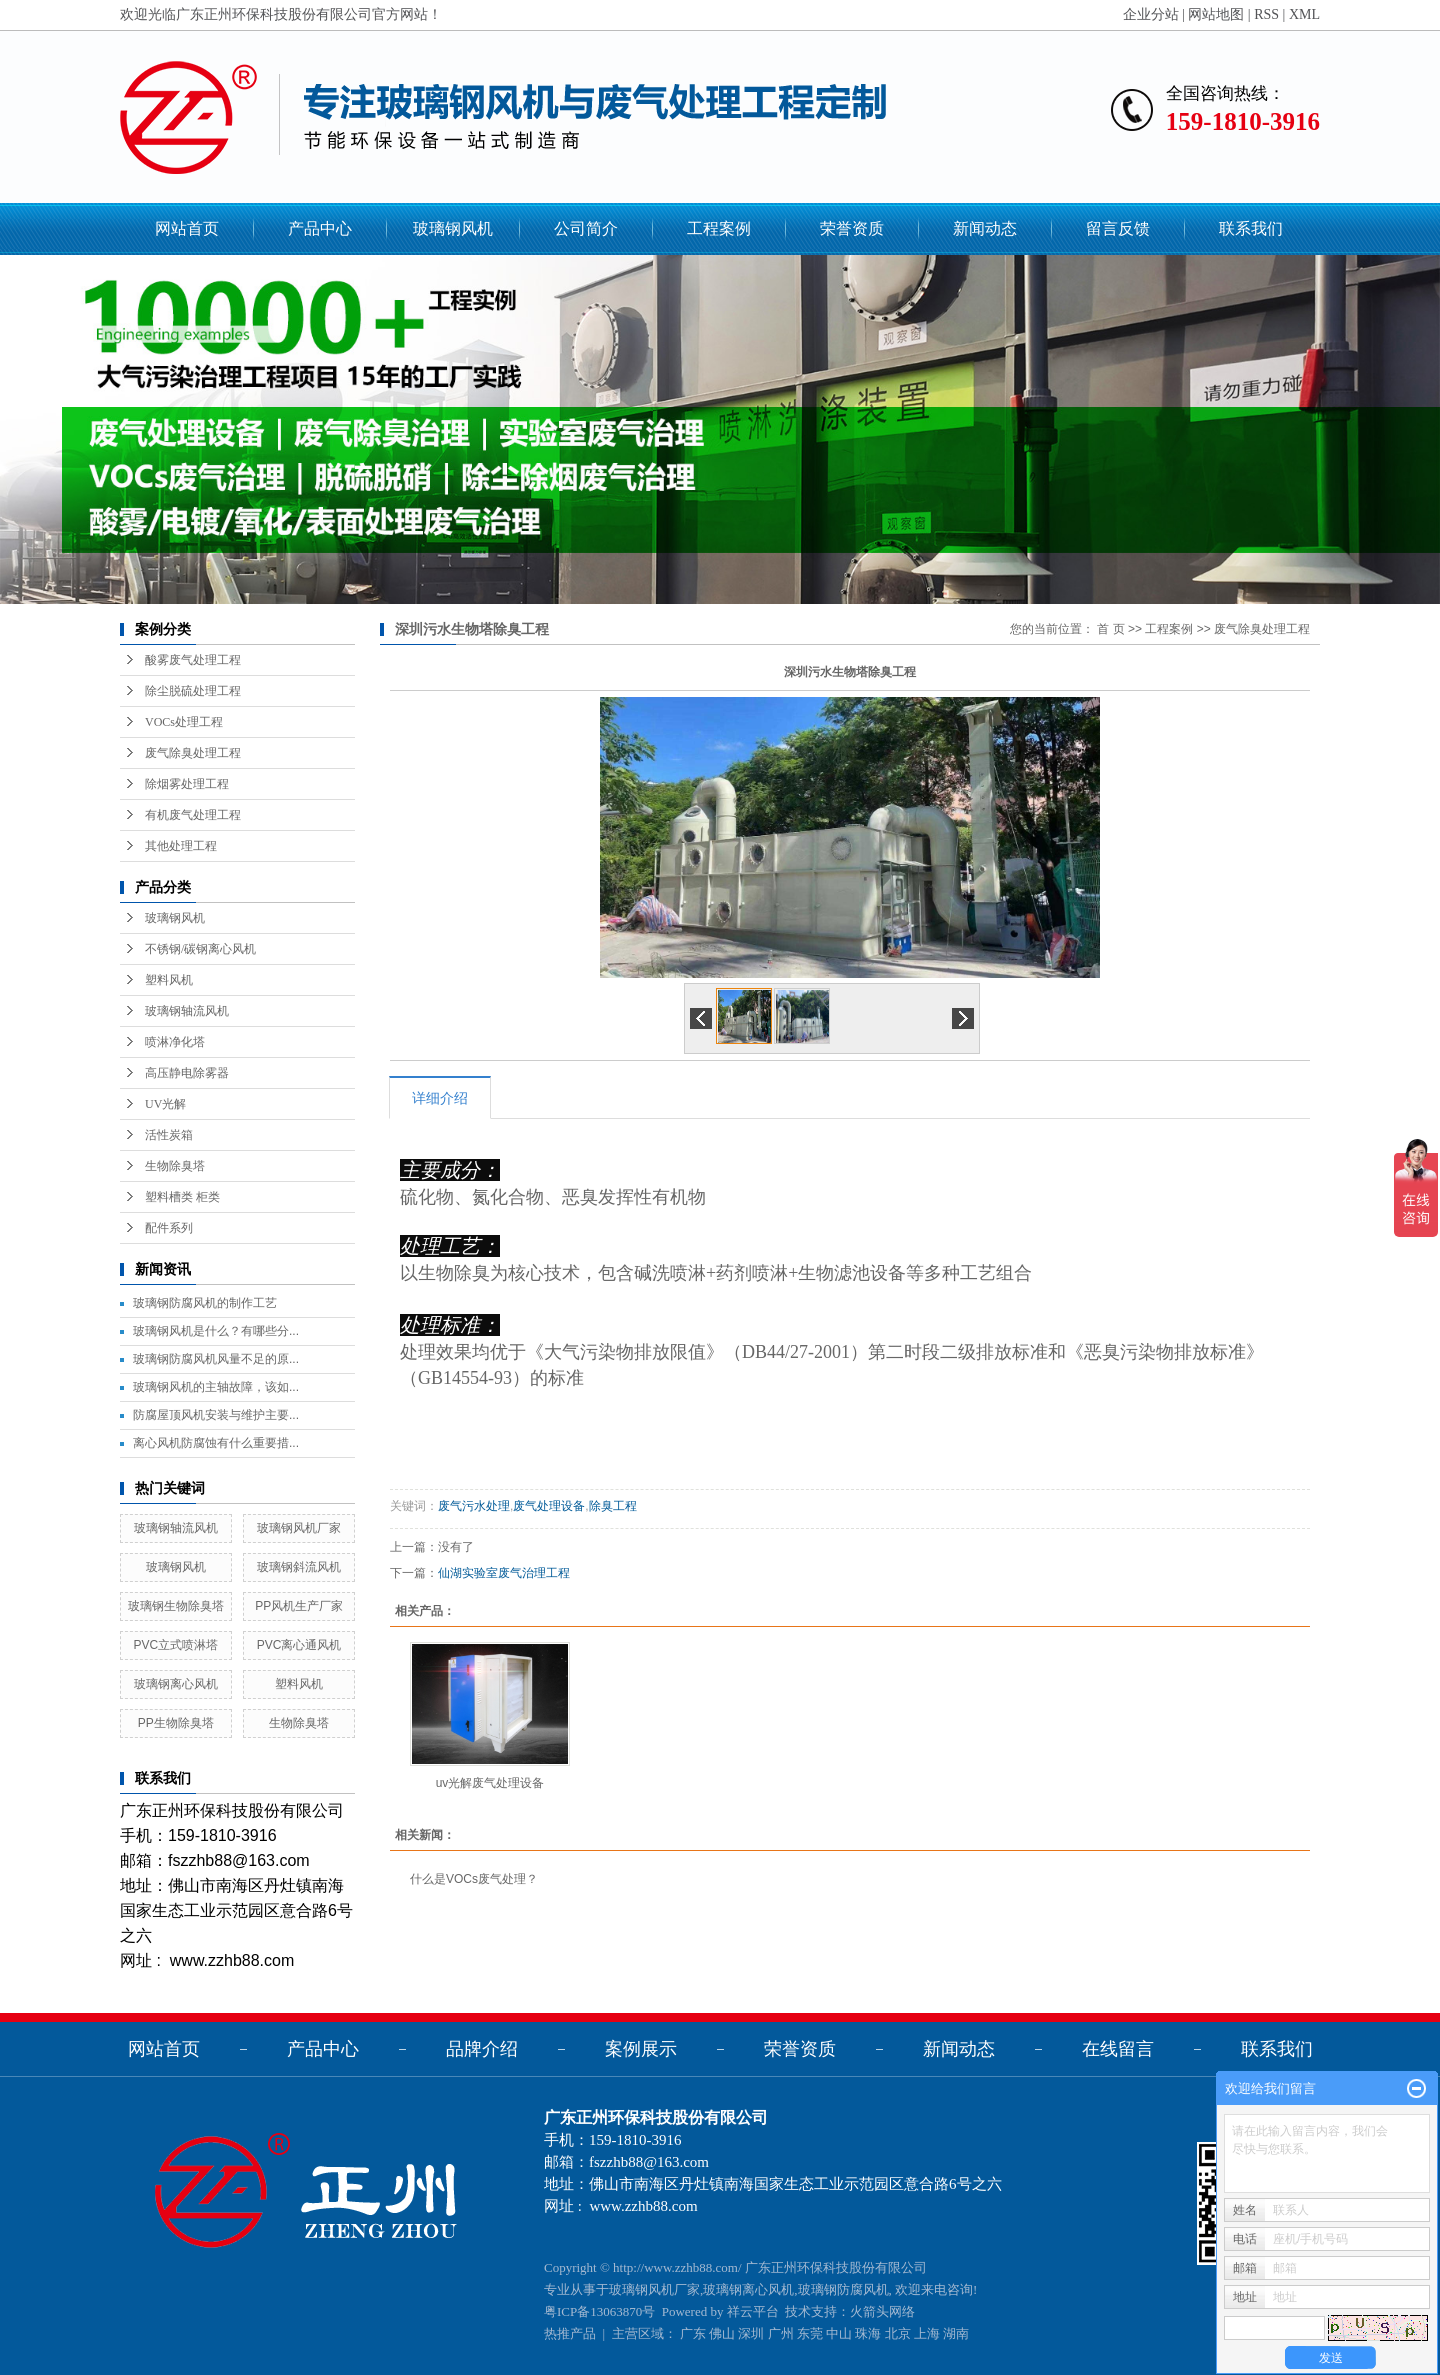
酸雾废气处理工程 (193, 660)
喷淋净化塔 (175, 1042)
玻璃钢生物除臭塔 (176, 1606)
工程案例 (719, 228)
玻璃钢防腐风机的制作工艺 (205, 1303)
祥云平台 (753, 2311)
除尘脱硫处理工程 (193, 691)
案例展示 (641, 2049)
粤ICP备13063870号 (599, 2311)
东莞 (810, 2333)
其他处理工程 (181, 846)
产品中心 (320, 228)
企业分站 (1151, 14)
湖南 (956, 2333)
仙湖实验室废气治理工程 (504, 1573)
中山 (839, 2333)
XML (1304, 14)
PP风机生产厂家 (299, 1606)
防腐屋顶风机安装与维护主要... (216, 1415)
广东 (693, 2333)
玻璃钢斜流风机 (299, 1567)
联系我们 (1251, 228)
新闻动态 (985, 228)
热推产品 (570, 2333)
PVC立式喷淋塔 (175, 1645)
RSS (1266, 14)
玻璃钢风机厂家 (299, 1528)
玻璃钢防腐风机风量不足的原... (216, 1359)
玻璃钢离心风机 (176, 1684)
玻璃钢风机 (453, 228)
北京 (898, 2333)
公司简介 (586, 228)
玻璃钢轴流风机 (187, 1011)
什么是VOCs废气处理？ (474, 1879)
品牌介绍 (482, 2049)
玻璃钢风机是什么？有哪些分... (216, 1331)
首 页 (1110, 629)
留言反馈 (1118, 228)
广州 (781, 2333)
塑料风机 (169, 980)
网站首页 (187, 228)
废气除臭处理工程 (193, 753)
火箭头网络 (882, 2311)
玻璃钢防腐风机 (843, 2289)
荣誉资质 (852, 228)
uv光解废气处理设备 (490, 1783)
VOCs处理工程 (184, 722)
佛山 (722, 2333)
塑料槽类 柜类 (182, 1197)
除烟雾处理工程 (187, 784)
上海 (927, 2333)
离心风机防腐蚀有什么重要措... (216, 1443)
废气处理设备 (549, 1506)
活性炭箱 (169, 1135)
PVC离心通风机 (299, 1645)
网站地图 (1216, 14)
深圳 (751, 2333)
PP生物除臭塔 (176, 1723)
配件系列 (169, 1228)
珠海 (868, 2333)
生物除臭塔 (175, 1166)
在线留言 (1118, 2049)
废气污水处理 (474, 1506)
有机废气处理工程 (193, 815)
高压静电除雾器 (187, 1073)
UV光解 (165, 1104)
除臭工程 (613, 1506)
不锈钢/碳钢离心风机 (200, 949)
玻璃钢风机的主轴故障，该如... (216, 1387)
